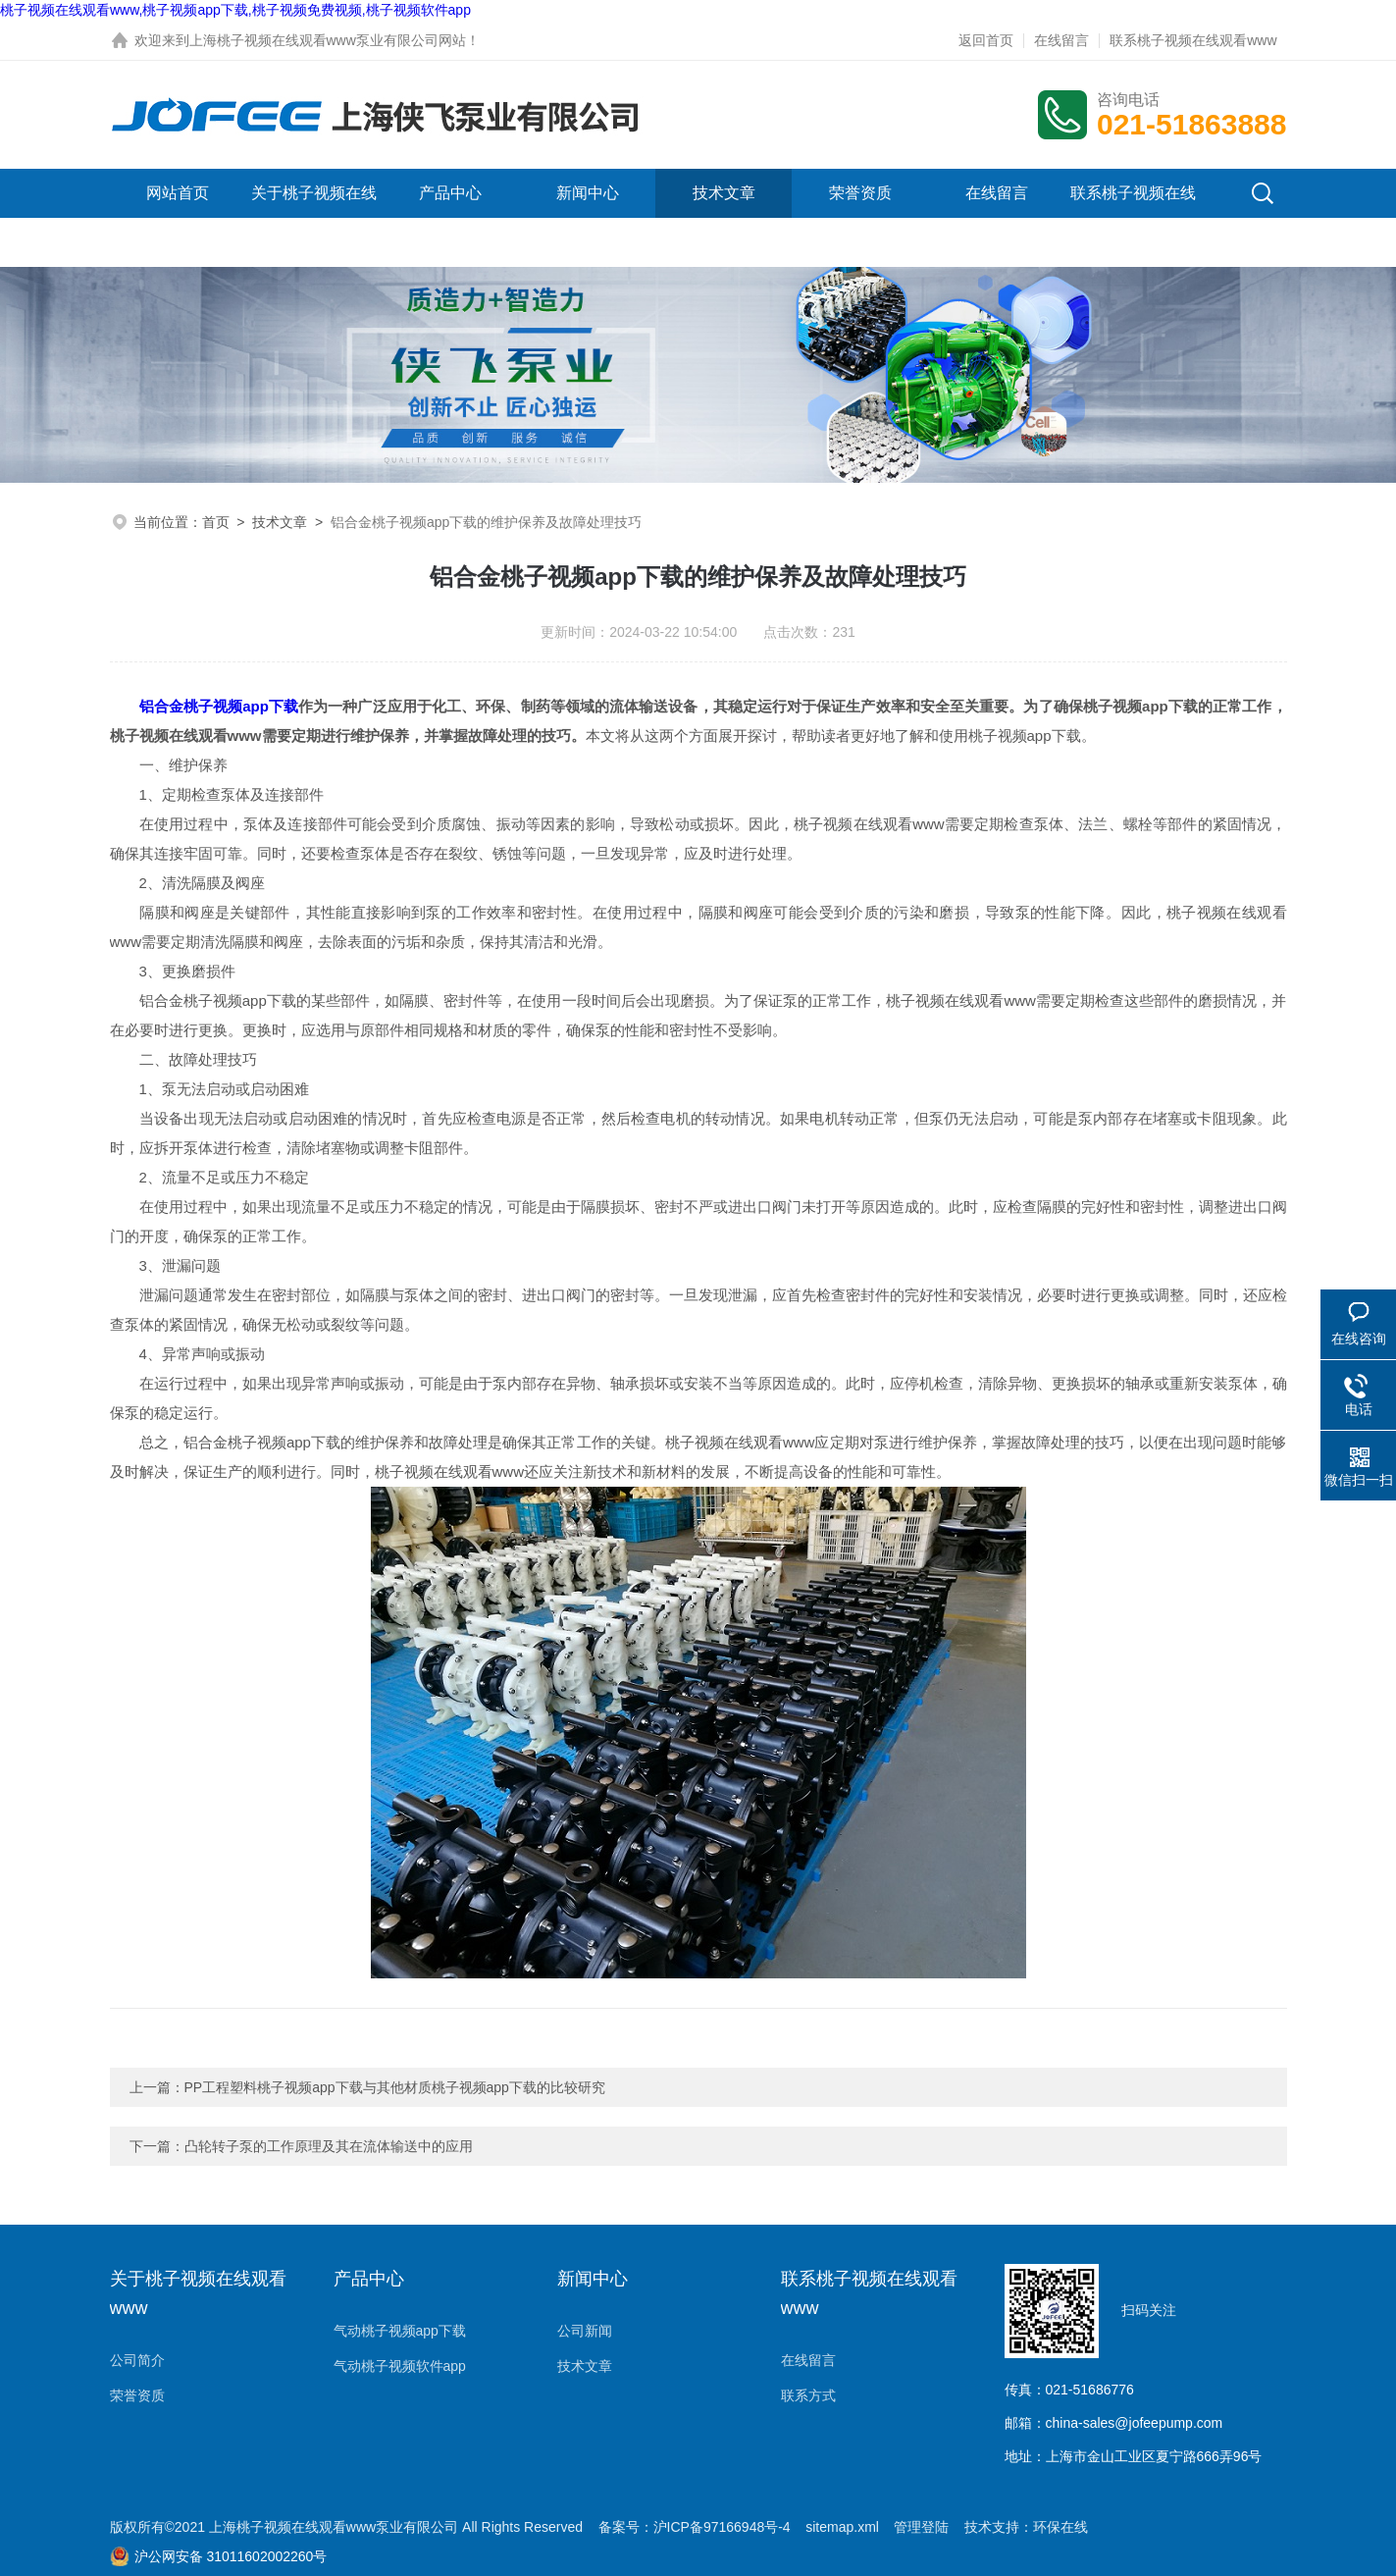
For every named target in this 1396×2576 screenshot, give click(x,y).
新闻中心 (587, 192)
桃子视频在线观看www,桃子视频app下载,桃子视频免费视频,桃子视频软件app (235, 10)
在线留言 (1061, 40)
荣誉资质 (860, 192)
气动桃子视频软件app (400, 2366)
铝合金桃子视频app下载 (218, 706)
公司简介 (137, 2360)
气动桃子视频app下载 (400, 2331)
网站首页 (177, 192)
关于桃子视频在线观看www (314, 217)
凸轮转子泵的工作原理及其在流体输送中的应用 (328, 2146)
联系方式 (808, 2395)
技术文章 (724, 192)
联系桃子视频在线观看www (1193, 40)
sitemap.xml (842, 2527)
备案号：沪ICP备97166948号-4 (694, 2527)
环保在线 (1060, 2527)
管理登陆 (921, 2527)
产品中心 (450, 192)
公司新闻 (584, 2331)
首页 (216, 522)
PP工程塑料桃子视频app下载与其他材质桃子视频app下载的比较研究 (394, 2087)
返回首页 (985, 40)
